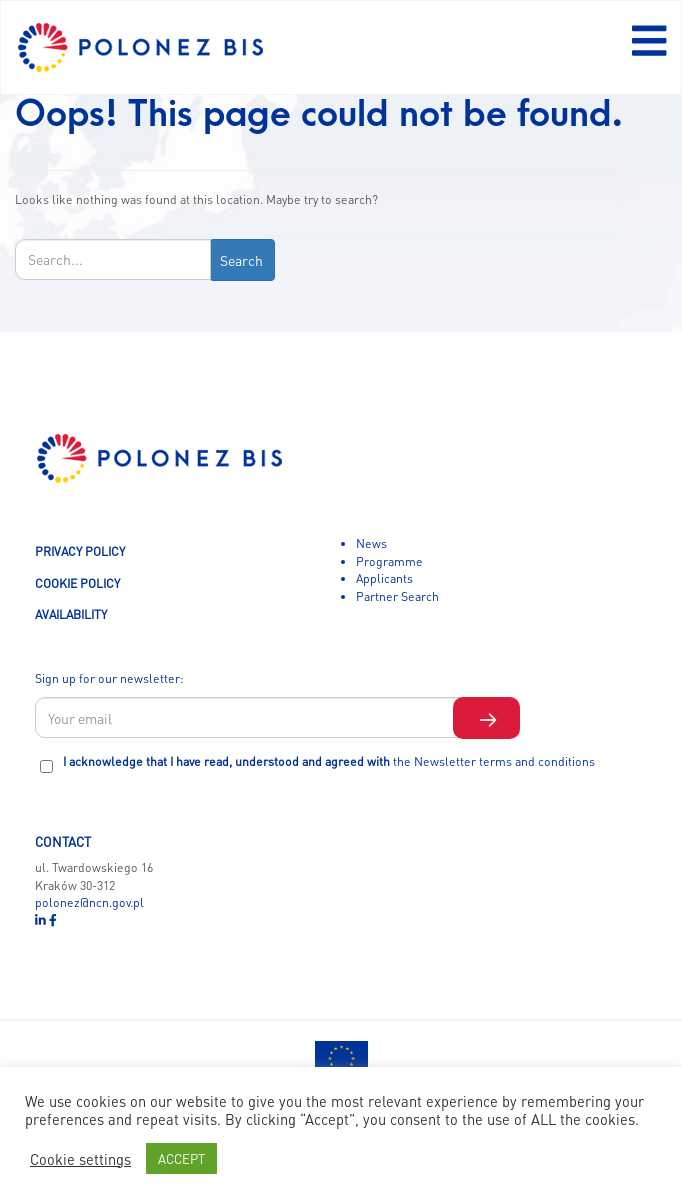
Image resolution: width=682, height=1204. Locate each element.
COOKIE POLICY (77, 583)
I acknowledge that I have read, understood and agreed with (329, 761)
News (371, 543)
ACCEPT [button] (181, 1158)
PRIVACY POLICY (80, 551)
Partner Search (397, 596)
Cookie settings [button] (80, 1159)
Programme (389, 561)
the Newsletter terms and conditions (494, 761)
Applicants (384, 578)
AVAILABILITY (71, 614)
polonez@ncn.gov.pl (89, 902)
